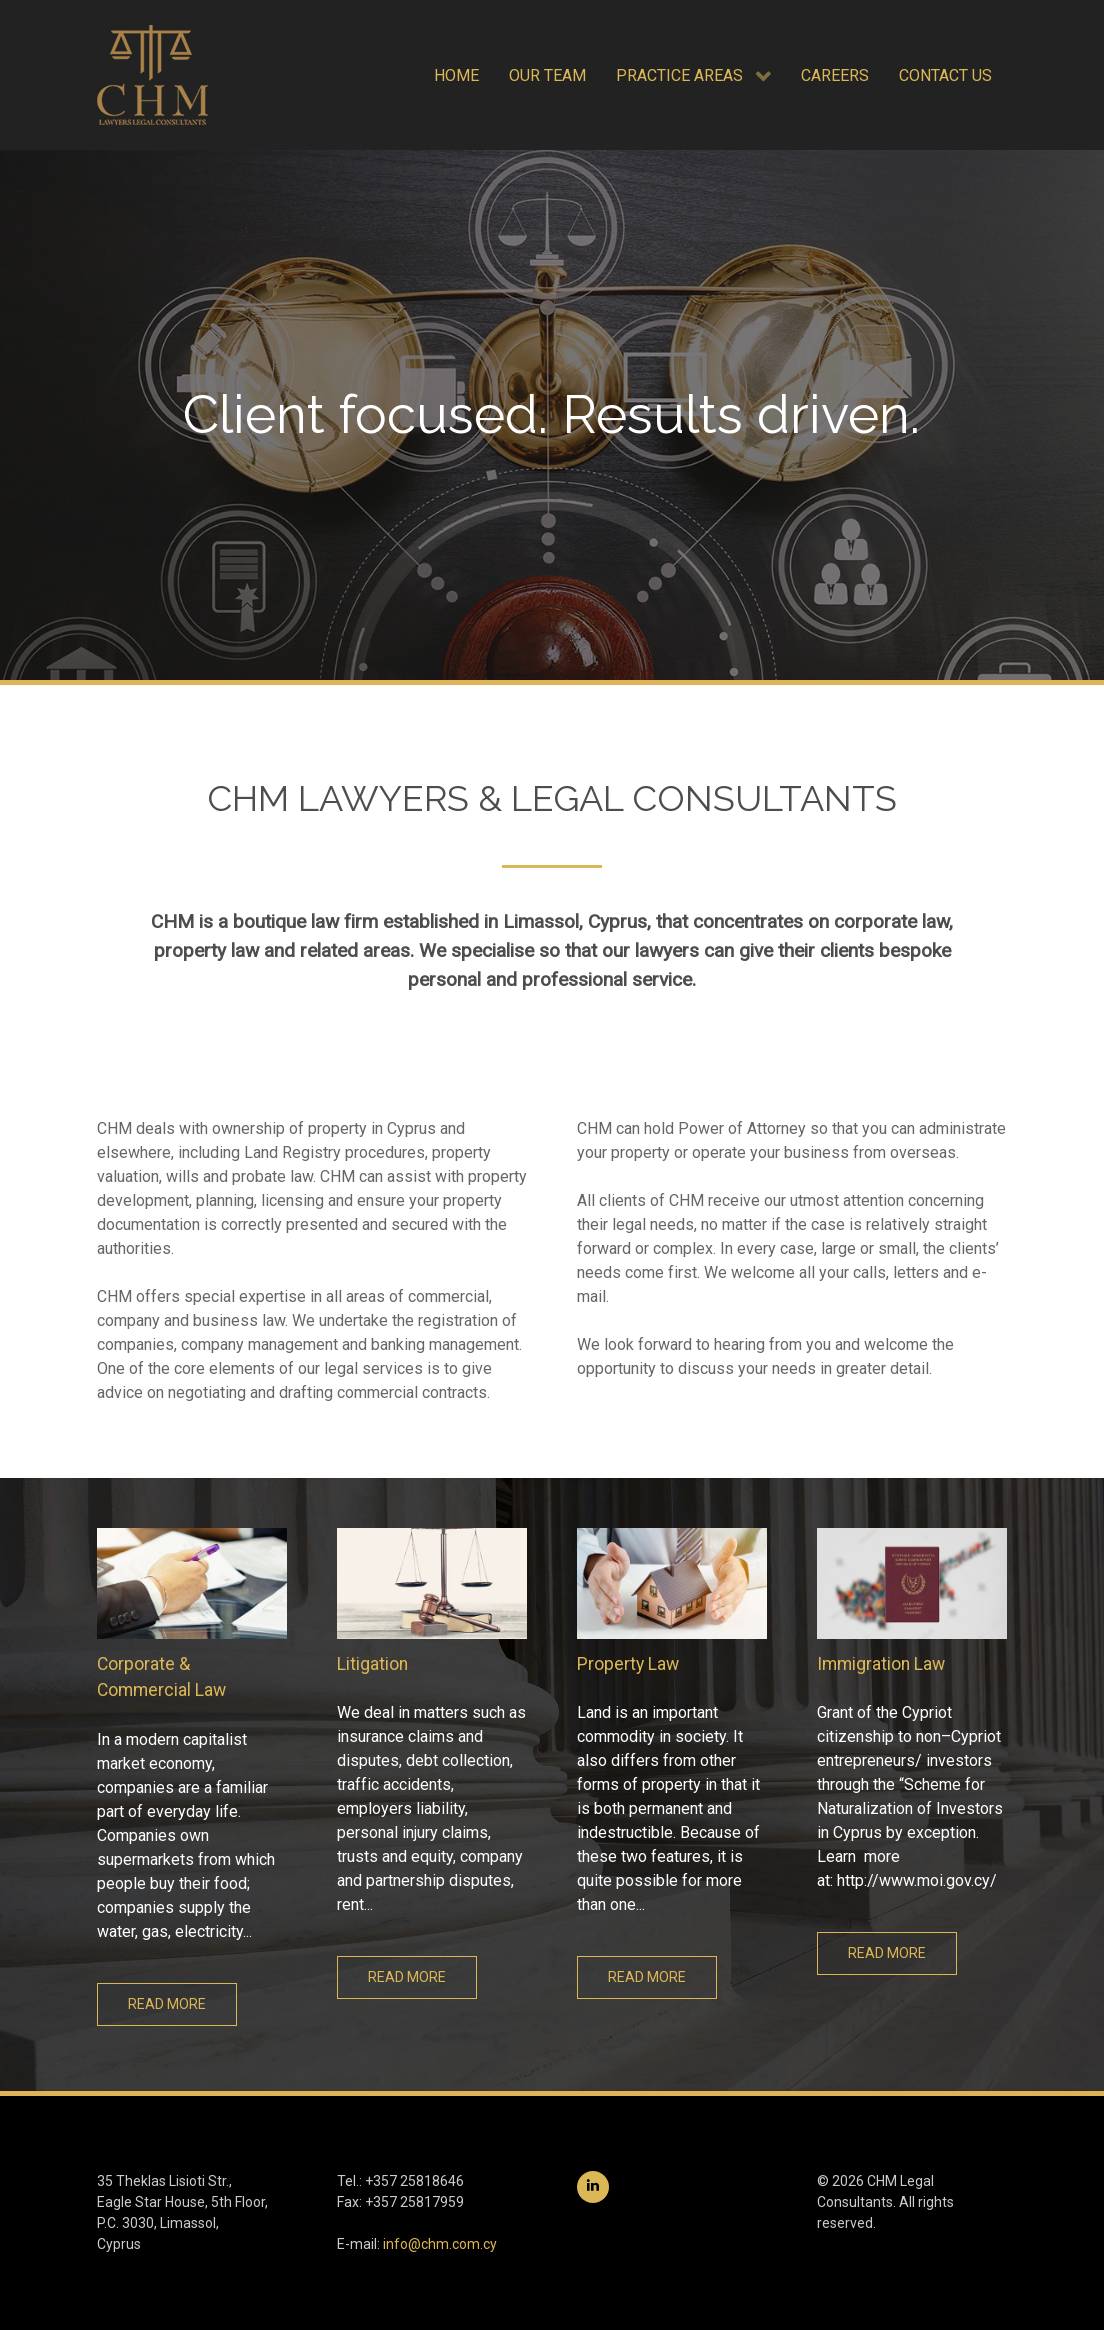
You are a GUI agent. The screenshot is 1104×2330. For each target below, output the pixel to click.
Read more (167, 2004)
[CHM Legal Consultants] (152, 75)
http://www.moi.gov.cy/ (917, 1880)
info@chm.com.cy (440, 2244)
